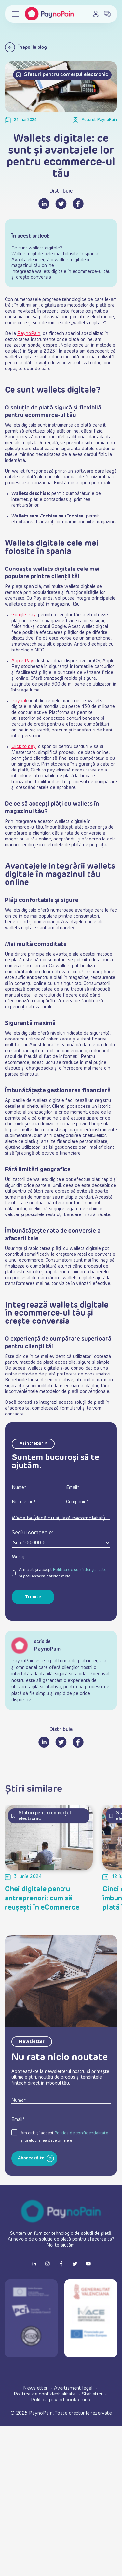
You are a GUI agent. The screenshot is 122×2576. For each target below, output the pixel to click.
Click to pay (23, 747)
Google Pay (23, 615)
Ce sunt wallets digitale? (36, 248)
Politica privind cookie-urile (61, 2399)
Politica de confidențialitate (79, 1570)
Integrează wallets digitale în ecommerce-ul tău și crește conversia (61, 274)
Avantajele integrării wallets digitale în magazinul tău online (51, 263)
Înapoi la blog (26, 47)
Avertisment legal (74, 2388)
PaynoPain (28, 333)
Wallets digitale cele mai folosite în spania (54, 254)
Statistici (92, 2394)
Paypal (18, 701)
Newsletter (36, 2388)
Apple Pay (22, 661)
